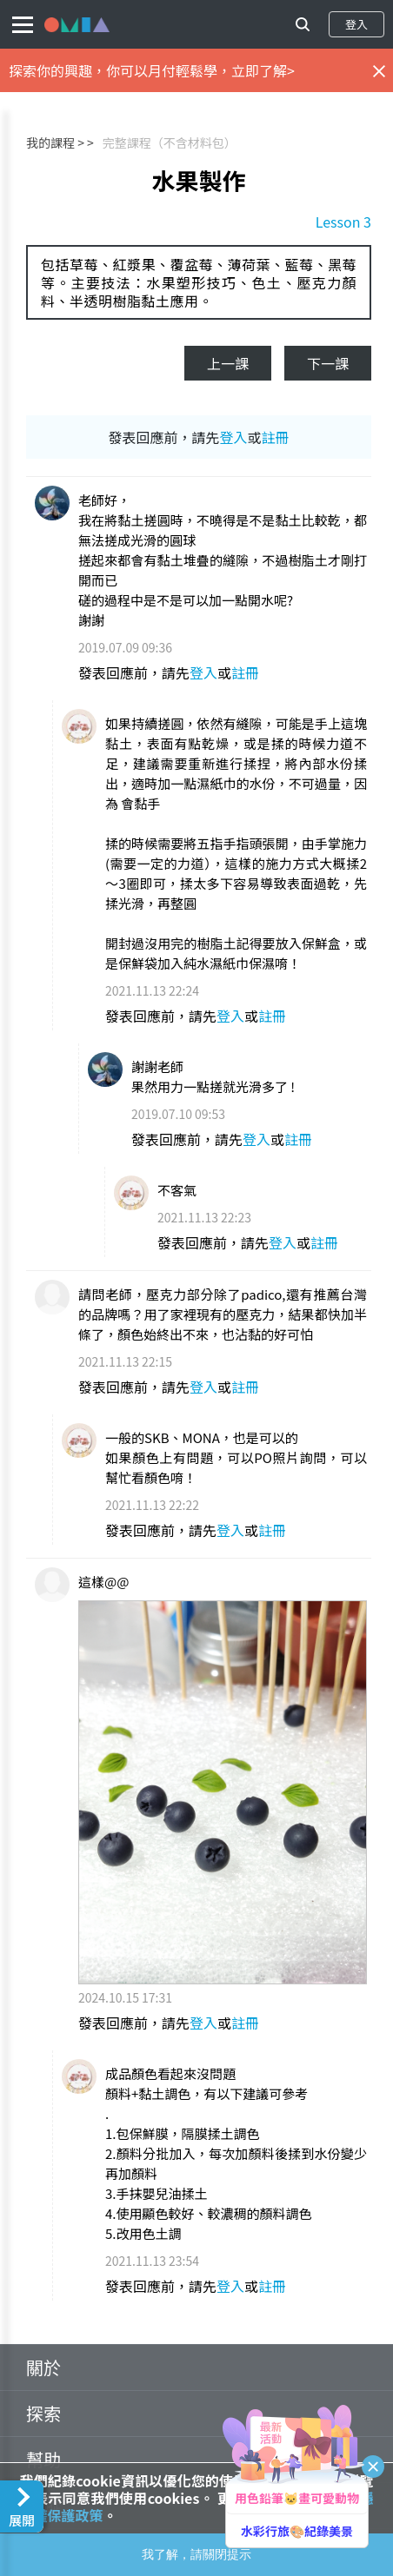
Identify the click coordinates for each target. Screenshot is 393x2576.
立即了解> (263, 70)
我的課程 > (55, 142)
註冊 (276, 437)
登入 (356, 24)
